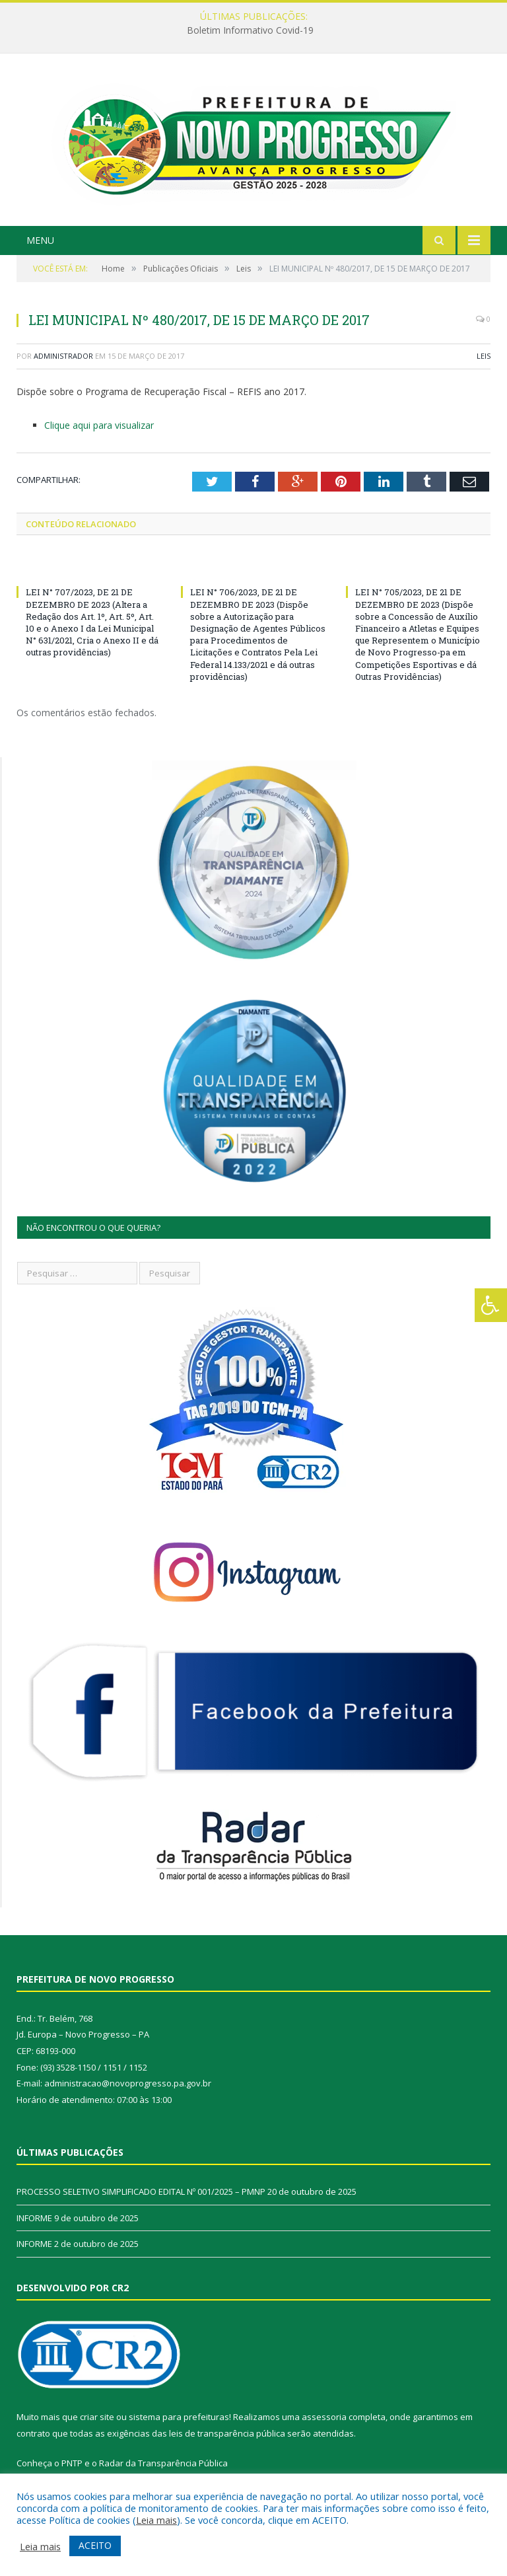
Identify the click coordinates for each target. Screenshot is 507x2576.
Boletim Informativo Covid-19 (250, 30)
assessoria (324, 2417)
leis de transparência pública (227, 2433)
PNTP (72, 2463)
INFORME (34, 2218)
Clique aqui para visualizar (99, 425)
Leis (483, 356)
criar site (97, 2417)
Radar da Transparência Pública (163, 2463)
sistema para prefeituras (179, 2417)
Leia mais (156, 2519)
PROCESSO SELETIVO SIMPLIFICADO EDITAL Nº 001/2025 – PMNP (141, 2191)
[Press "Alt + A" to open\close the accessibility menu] (491, 1305)
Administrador (63, 356)
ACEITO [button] (95, 2545)
